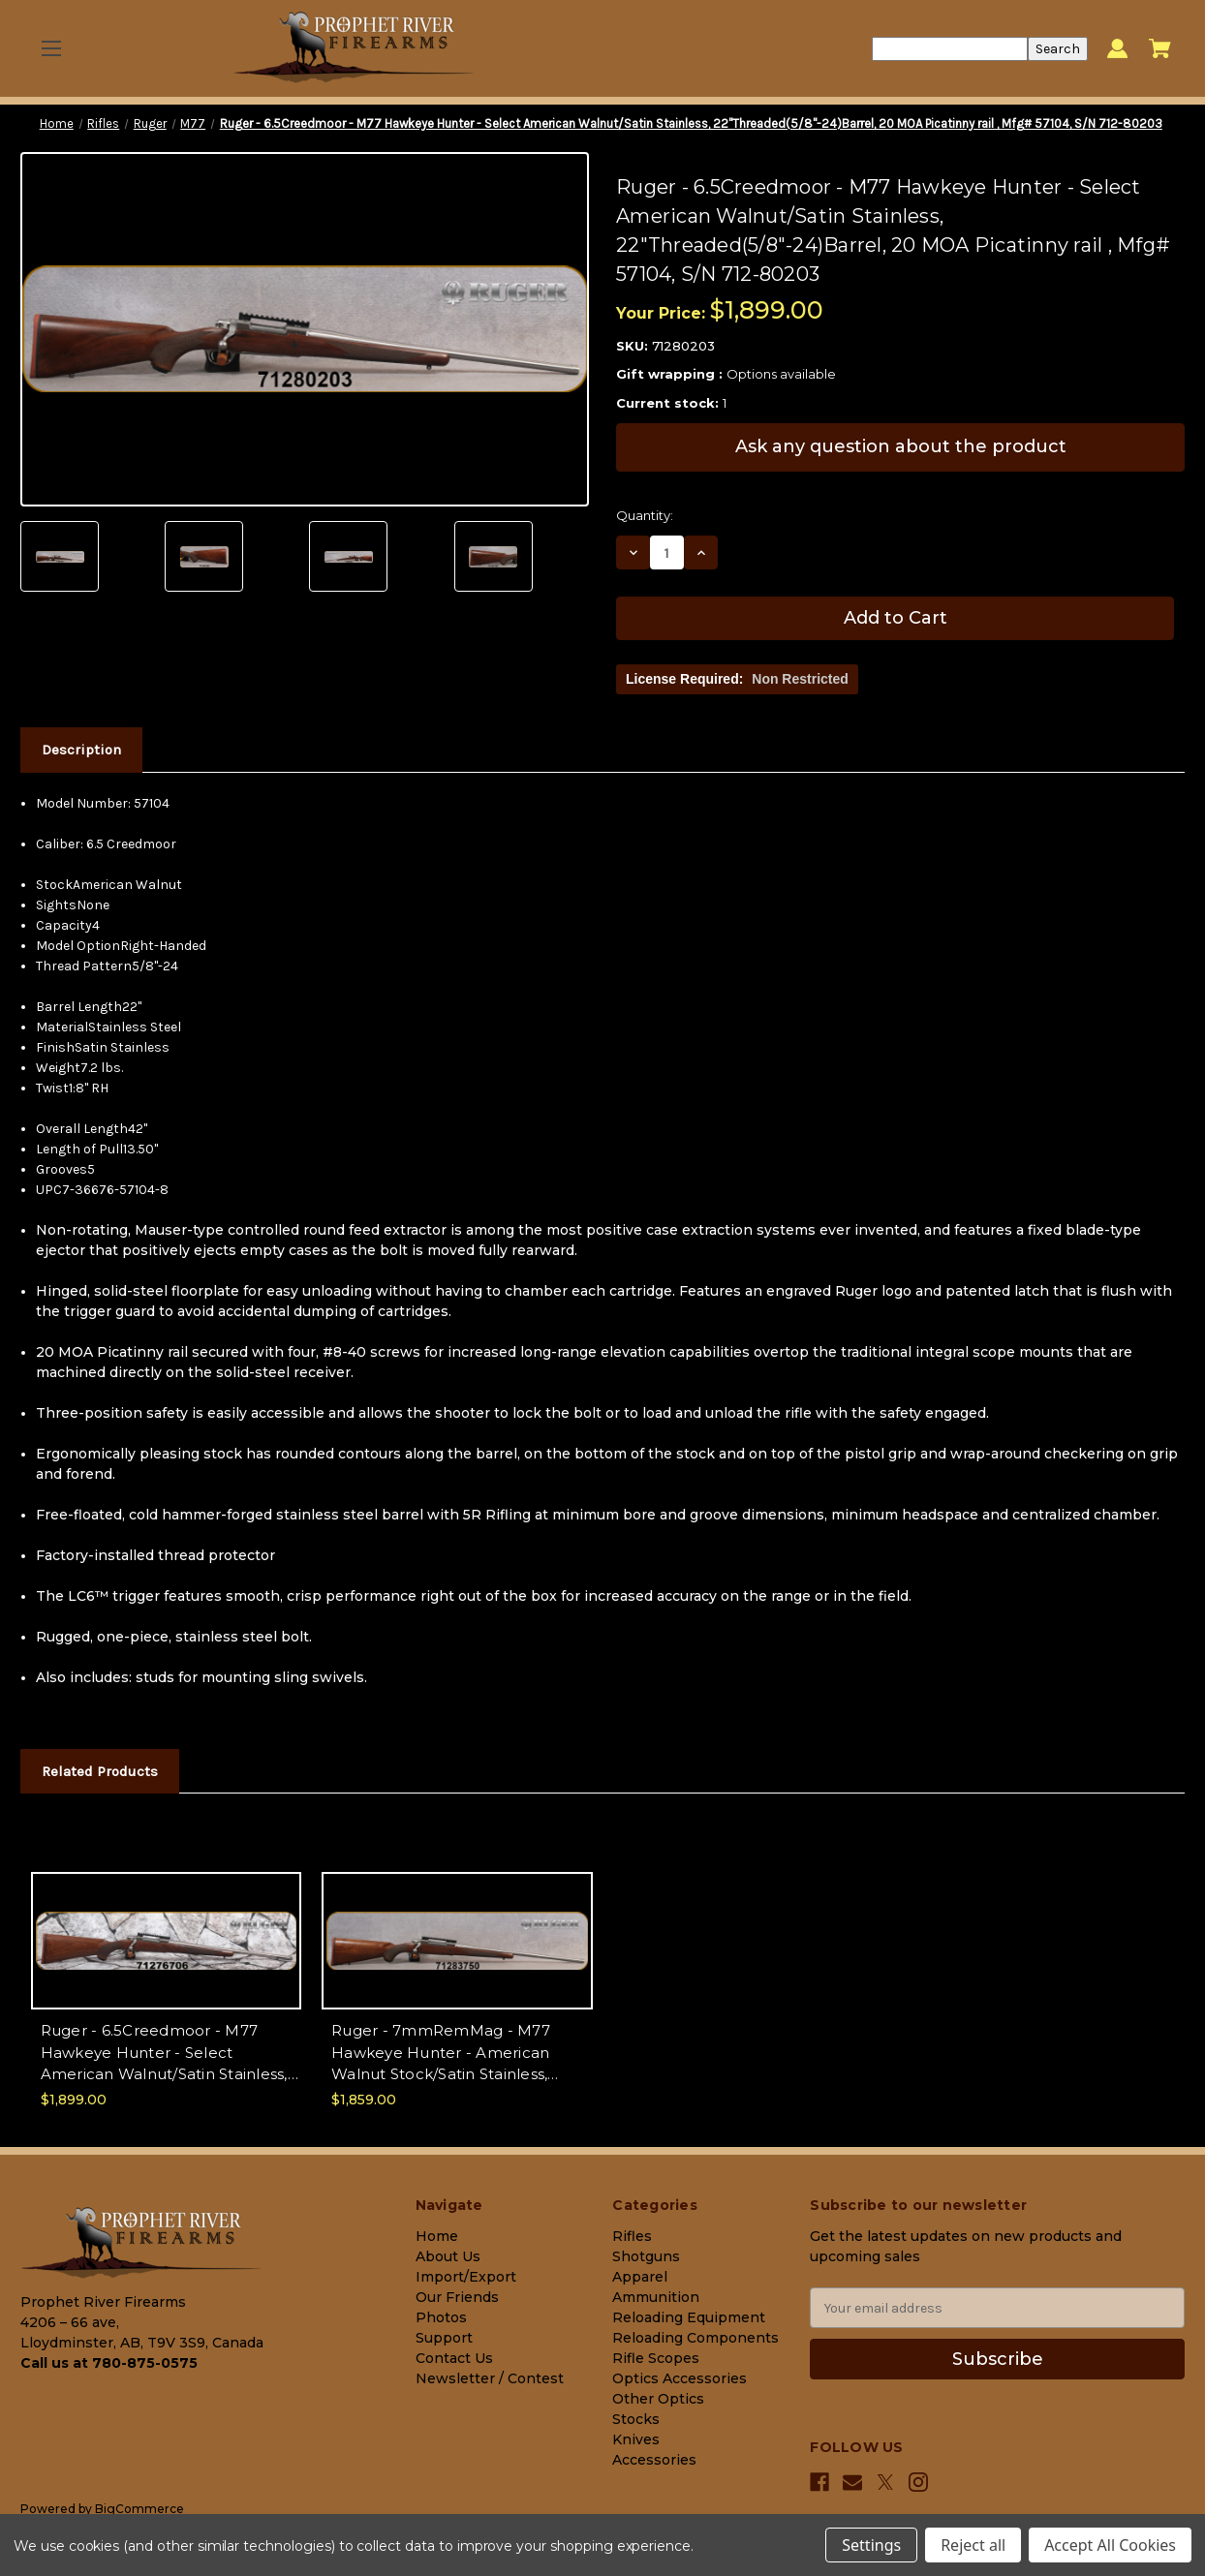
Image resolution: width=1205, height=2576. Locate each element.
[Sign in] (1117, 49)
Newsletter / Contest (490, 2378)
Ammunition (655, 2297)
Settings (871, 2545)
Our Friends (457, 2297)
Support (444, 2337)
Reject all (973, 2545)
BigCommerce (139, 2508)
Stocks (636, 2419)
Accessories (654, 2460)
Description (81, 749)
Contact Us (454, 2358)
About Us (448, 2256)
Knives (636, 2439)
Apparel (639, 2276)
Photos (441, 2317)
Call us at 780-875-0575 (109, 2363)
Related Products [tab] (100, 1771)
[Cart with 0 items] (1160, 48)
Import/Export (466, 2276)
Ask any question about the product (900, 446)
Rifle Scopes (655, 2358)
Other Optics (658, 2398)
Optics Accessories (679, 2378)
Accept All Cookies (1110, 2545)
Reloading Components (695, 2337)
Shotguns (646, 2256)
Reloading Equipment (688, 2317)
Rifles (632, 2236)
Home (437, 2236)
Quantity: (644, 515)
